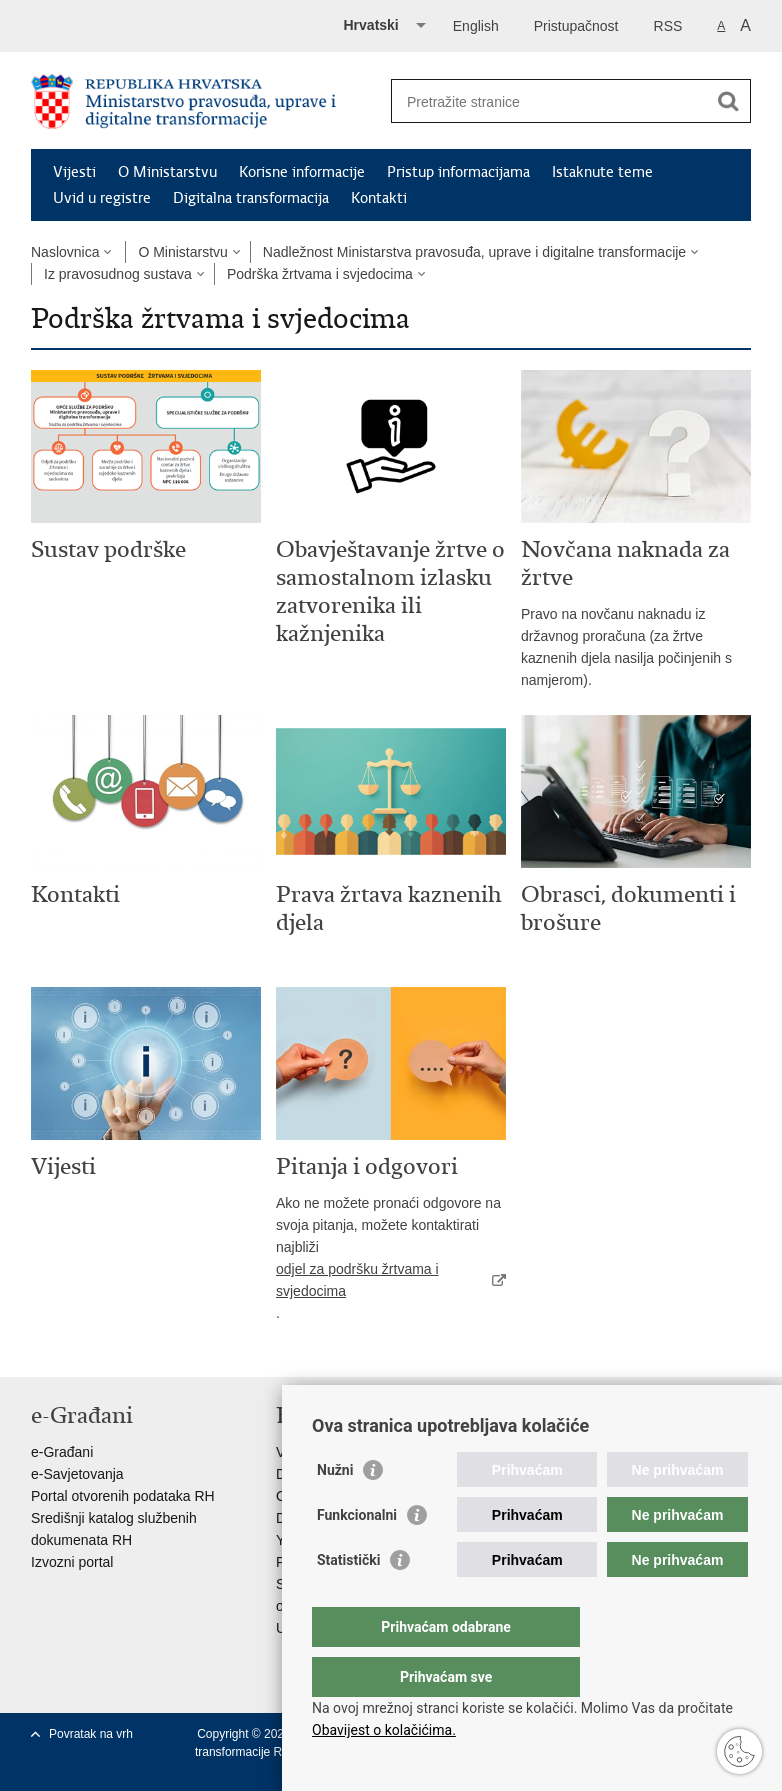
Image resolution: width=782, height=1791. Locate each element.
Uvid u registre (102, 198)
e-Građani (62, 1452)
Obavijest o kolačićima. (384, 1730)
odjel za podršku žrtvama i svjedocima (357, 1280)
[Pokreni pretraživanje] (728, 101)
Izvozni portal (72, 1562)
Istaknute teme (602, 172)
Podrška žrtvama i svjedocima (320, 274)
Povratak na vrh (91, 1734)
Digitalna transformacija (251, 198)
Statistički (348, 1600)
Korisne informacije (302, 172)
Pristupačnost (576, 26)
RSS (668, 26)
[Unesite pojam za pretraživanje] (549, 101)
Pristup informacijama (458, 172)
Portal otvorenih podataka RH (123, 1496)
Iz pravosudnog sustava (118, 274)
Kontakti (379, 198)
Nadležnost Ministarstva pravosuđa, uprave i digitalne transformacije (474, 252)
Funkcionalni (357, 1555)
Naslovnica (65, 252)
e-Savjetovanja (77, 1474)
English (476, 26)
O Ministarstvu (167, 172)
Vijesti (74, 172)
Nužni (335, 1510)
